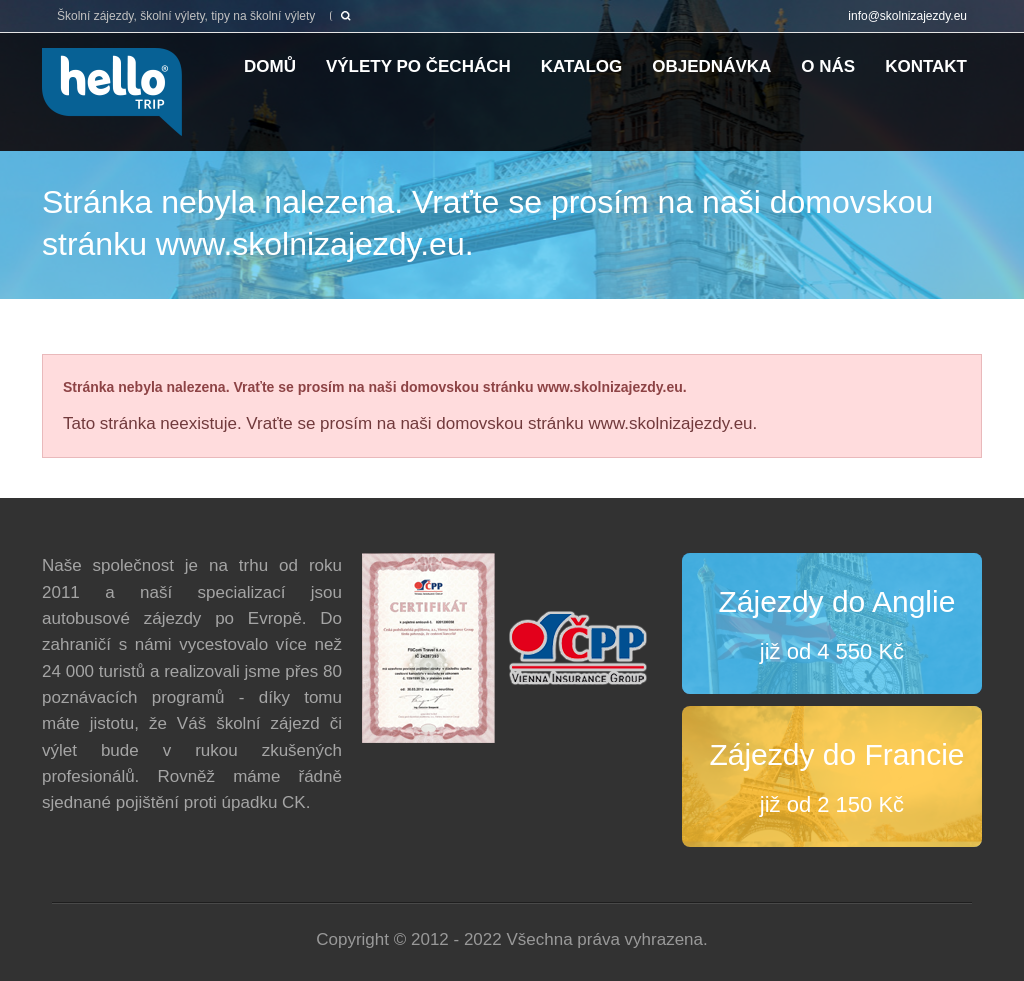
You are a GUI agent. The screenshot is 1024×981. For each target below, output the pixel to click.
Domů (270, 66)
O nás (828, 66)
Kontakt (926, 66)
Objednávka (711, 66)
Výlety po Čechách (418, 66)
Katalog (582, 66)
